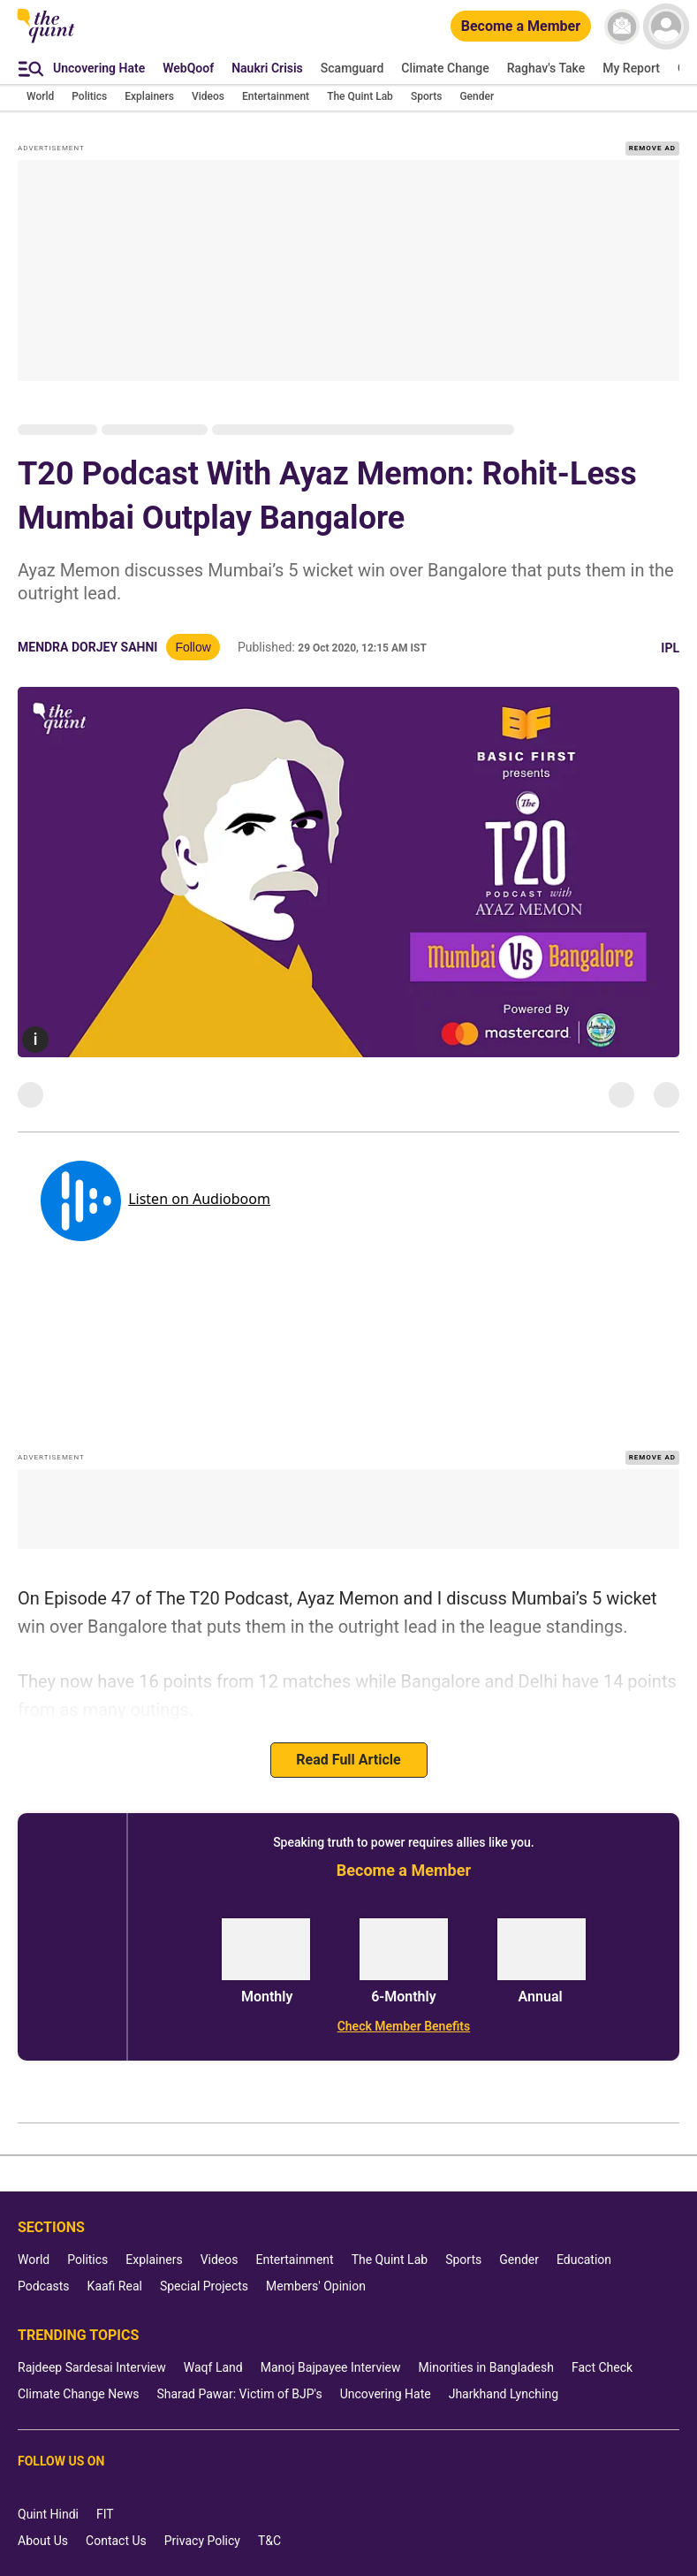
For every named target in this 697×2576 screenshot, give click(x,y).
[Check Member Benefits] (404, 2026)
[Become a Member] (521, 27)
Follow (192, 647)
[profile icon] (666, 26)
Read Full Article (348, 1759)
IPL (670, 648)
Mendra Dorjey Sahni (87, 647)
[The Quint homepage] (46, 41)
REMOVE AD (652, 148)
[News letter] (622, 26)
